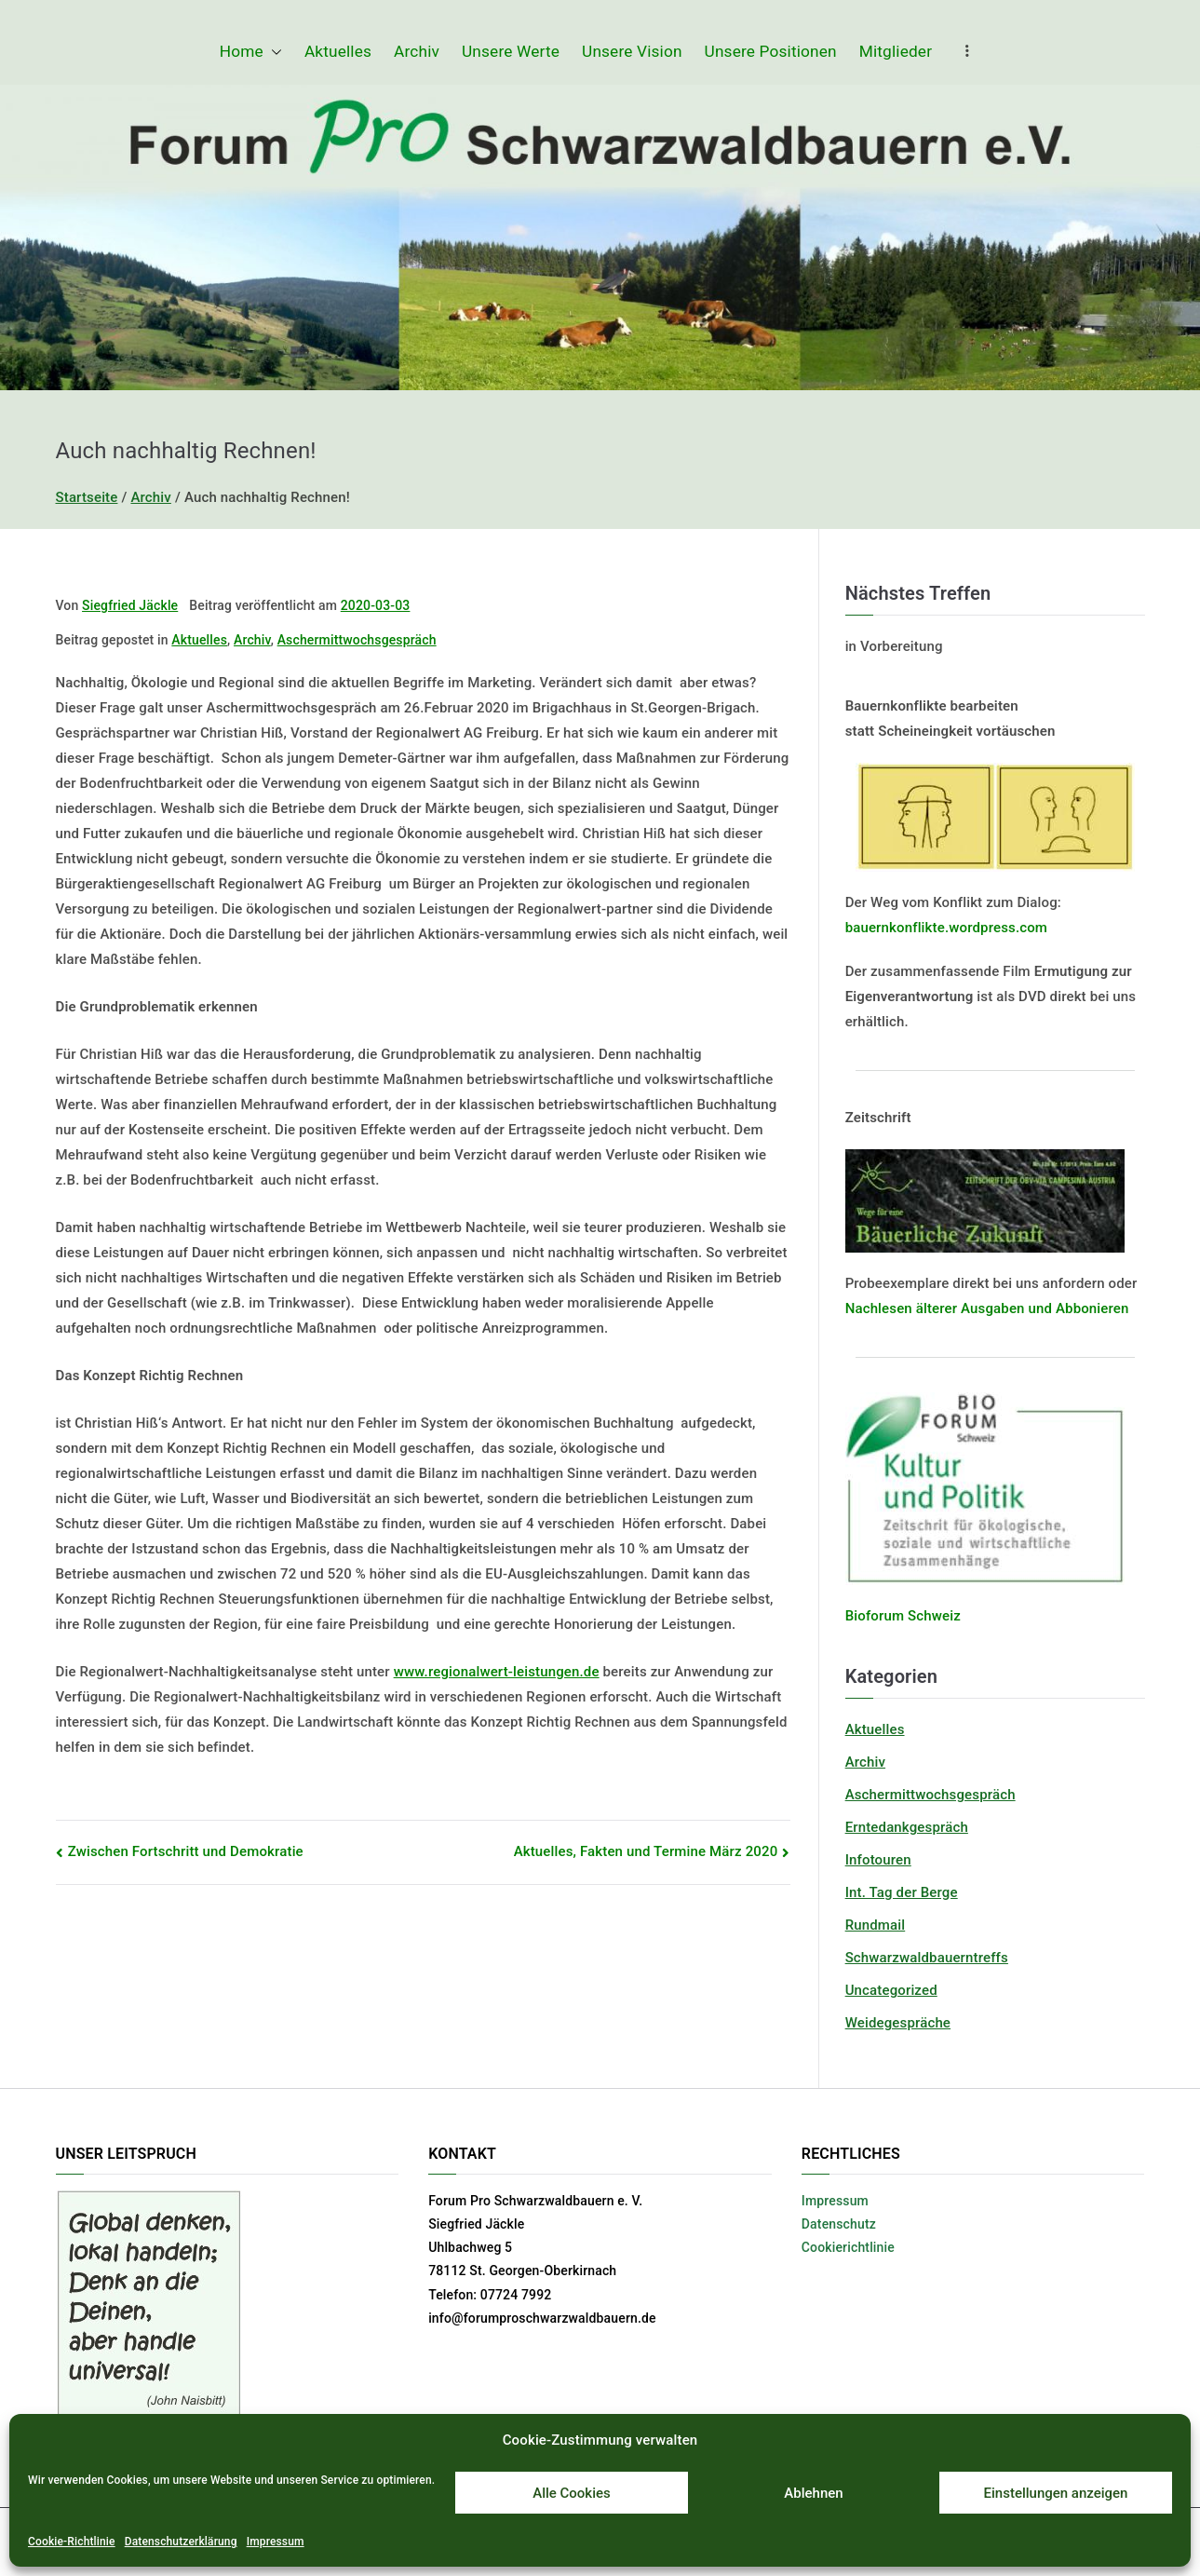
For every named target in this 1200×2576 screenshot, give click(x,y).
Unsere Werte (511, 51)
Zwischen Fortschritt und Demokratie (185, 1851)
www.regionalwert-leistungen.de (497, 1671)
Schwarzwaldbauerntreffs (926, 1957)
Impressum (275, 2541)
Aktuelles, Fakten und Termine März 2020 (646, 1851)
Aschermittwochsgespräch (357, 639)
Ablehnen (813, 2493)
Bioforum (875, 1615)
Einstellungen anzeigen (1056, 2493)
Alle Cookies (572, 2493)
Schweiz (932, 1615)
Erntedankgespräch (906, 1827)
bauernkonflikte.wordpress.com (946, 927)
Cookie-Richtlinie (71, 2541)
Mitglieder (895, 51)
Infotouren (878, 1859)
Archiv (416, 51)
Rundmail (875, 1925)
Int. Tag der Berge (901, 1892)
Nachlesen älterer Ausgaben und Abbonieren (987, 1308)
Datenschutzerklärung (181, 2541)
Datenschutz (839, 2224)
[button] (272, 51)
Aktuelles (337, 51)
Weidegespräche (898, 2022)
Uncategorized (891, 1990)
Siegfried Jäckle (130, 605)
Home (251, 51)
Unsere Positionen (771, 51)
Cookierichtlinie (848, 2247)
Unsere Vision (632, 51)
